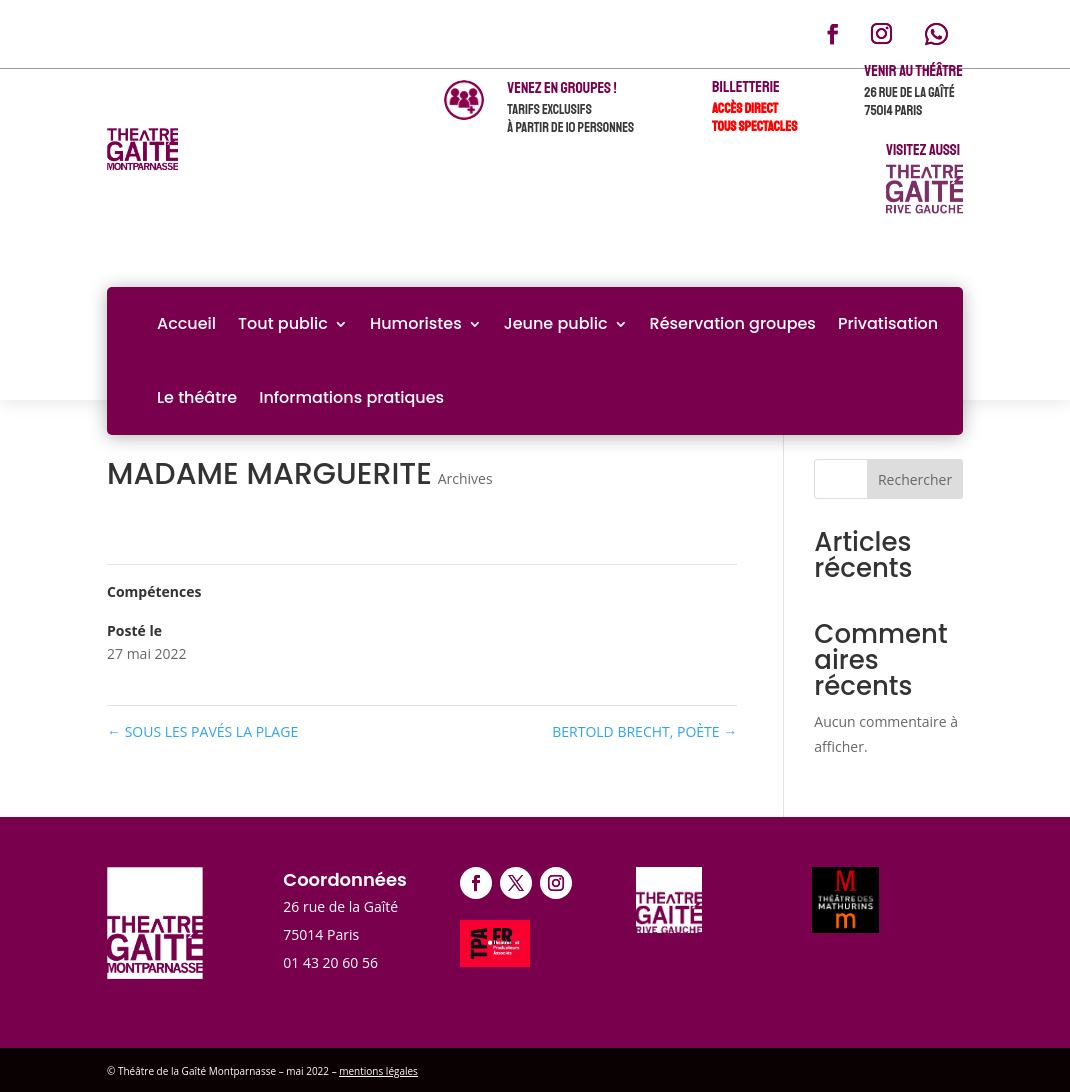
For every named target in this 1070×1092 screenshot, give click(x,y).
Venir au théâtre (913, 71)
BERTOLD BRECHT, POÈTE (644, 731)
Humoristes (416, 323)
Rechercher (915, 479)
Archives (465, 478)
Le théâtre (197, 397)
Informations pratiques (351, 397)
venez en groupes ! (561, 88)
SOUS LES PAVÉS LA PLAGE (202, 731)
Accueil (186, 323)
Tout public (283, 323)
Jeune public (556, 323)
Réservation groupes (733, 323)
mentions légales (378, 1071)
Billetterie (746, 87)
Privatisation (888, 323)
